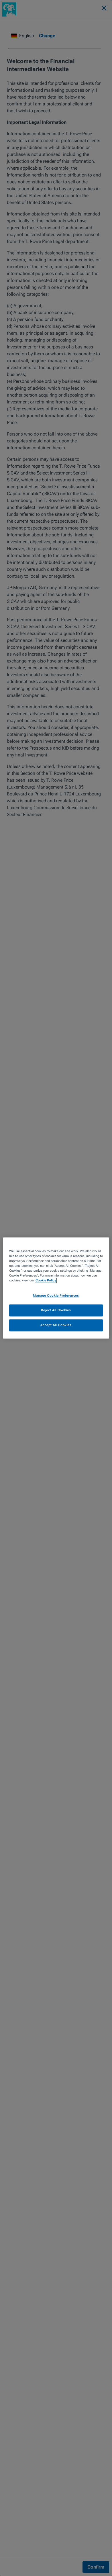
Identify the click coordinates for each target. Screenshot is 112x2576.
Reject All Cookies (56, 1310)
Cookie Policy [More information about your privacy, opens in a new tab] (46, 1281)
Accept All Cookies (55, 1325)
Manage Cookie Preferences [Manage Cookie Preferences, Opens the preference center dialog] (56, 1296)
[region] (56, 1287)
